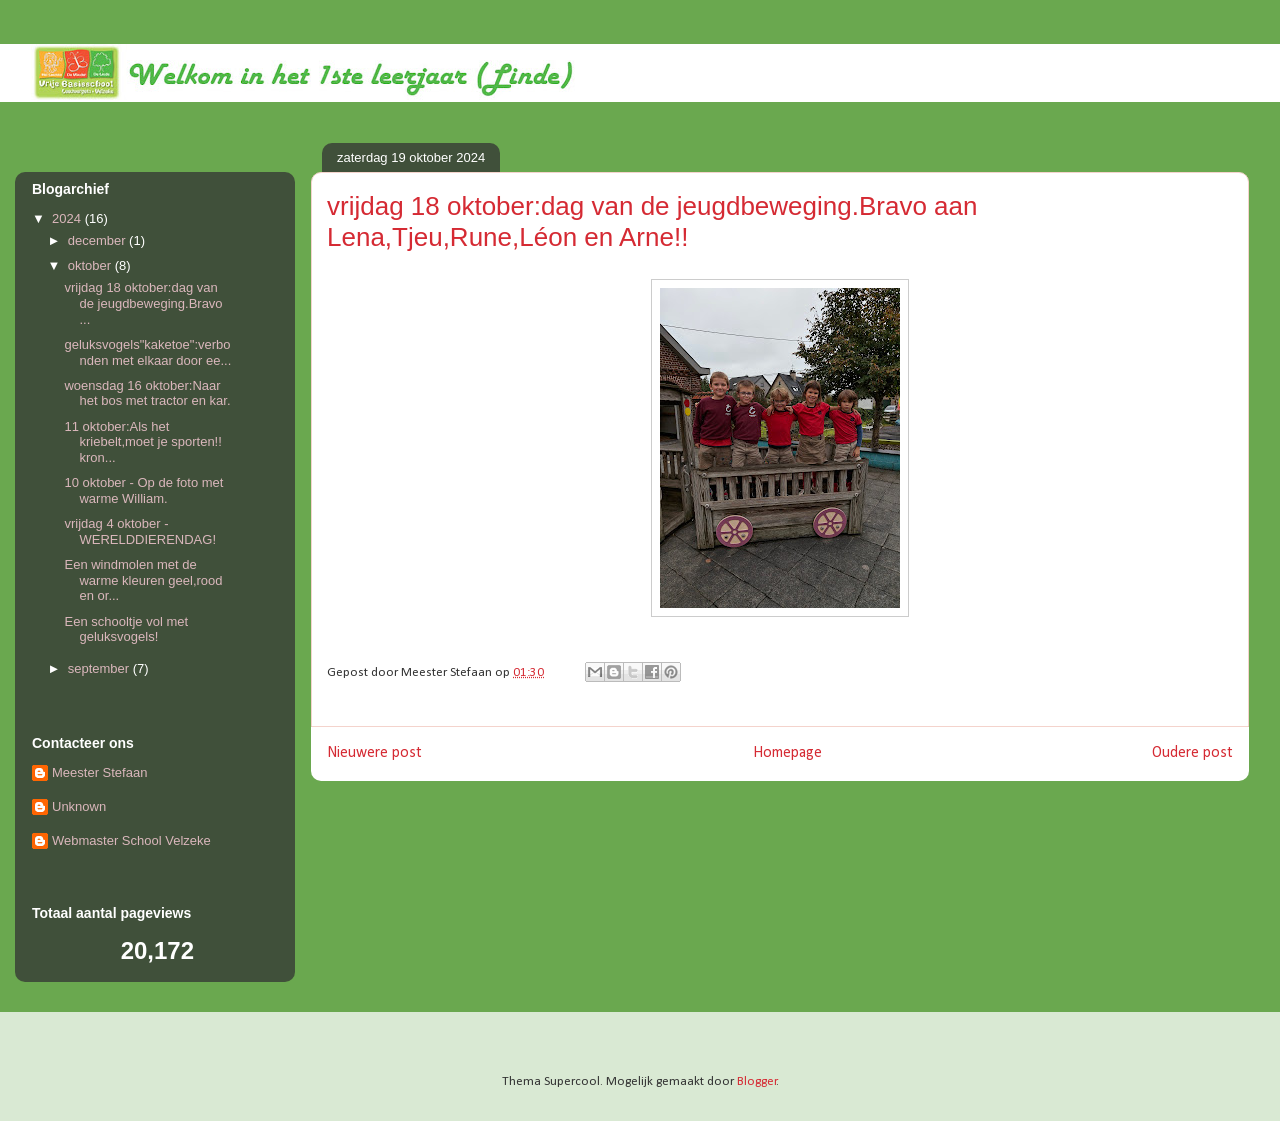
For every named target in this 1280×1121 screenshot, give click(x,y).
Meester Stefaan (99, 772)
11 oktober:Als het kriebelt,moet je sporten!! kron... (142, 442)
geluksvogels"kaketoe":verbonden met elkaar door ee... (147, 352)
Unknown (79, 806)
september (100, 668)
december (98, 240)
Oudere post (1192, 753)
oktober (91, 265)
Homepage (787, 753)
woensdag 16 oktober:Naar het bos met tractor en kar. (147, 393)
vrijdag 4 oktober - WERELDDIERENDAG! (140, 531)
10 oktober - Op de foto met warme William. (143, 490)
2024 (68, 218)
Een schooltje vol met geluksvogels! (126, 629)
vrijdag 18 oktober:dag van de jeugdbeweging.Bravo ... (143, 303)
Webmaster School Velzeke (131, 840)
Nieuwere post (374, 753)
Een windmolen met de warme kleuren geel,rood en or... (143, 580)
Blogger (757, 1081)
